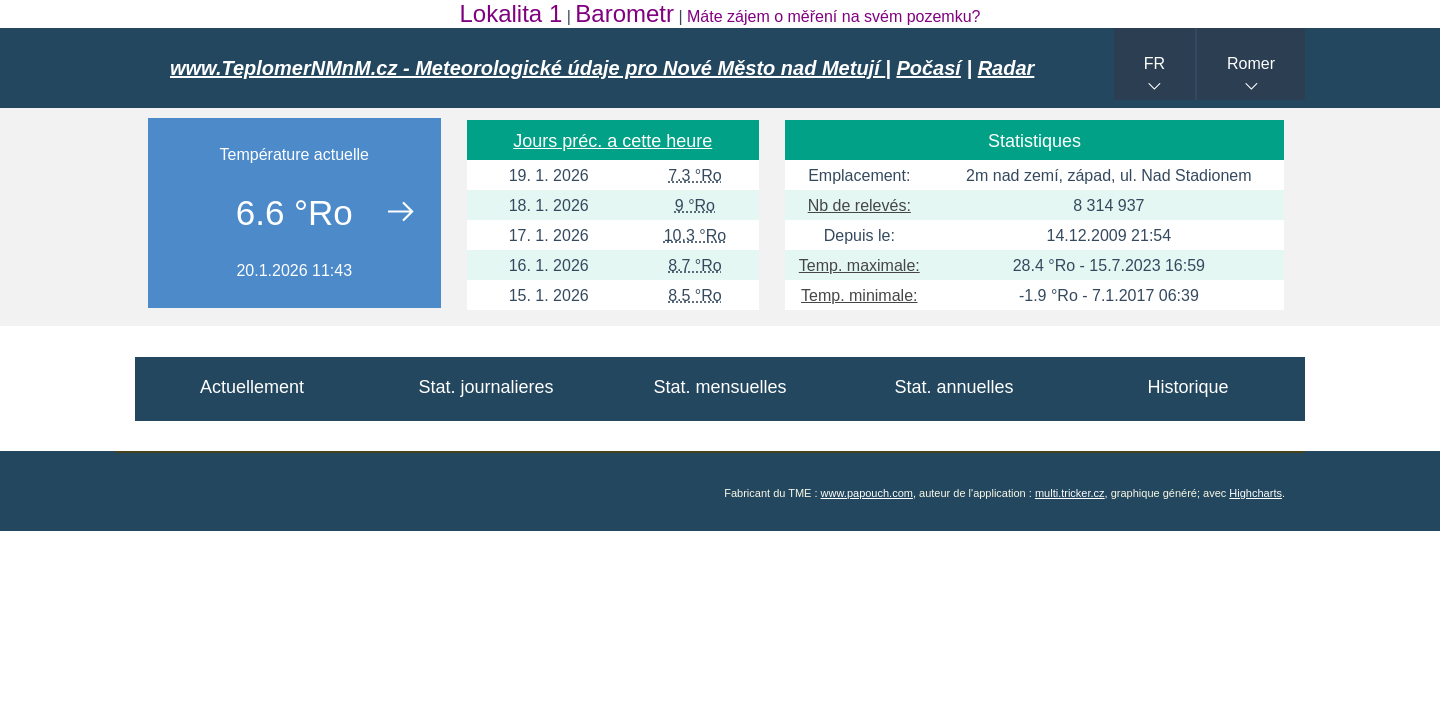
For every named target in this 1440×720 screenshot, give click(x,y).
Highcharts (1255, 493)
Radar (1006, 68)
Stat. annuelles (953, 387)
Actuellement (252, 387)
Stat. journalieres (485, 387)
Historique (1187, 387)
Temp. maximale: (859, 265)
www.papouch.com (867, 493)
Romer (1251, 63)
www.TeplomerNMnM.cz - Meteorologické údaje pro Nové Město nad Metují (527, 68)
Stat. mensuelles (719, 387)
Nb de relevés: (859, 205)
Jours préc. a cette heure (612, 141)
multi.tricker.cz (1070, 493)
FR (1154, 63)
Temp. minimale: (859, 295)
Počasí (928, 68)
